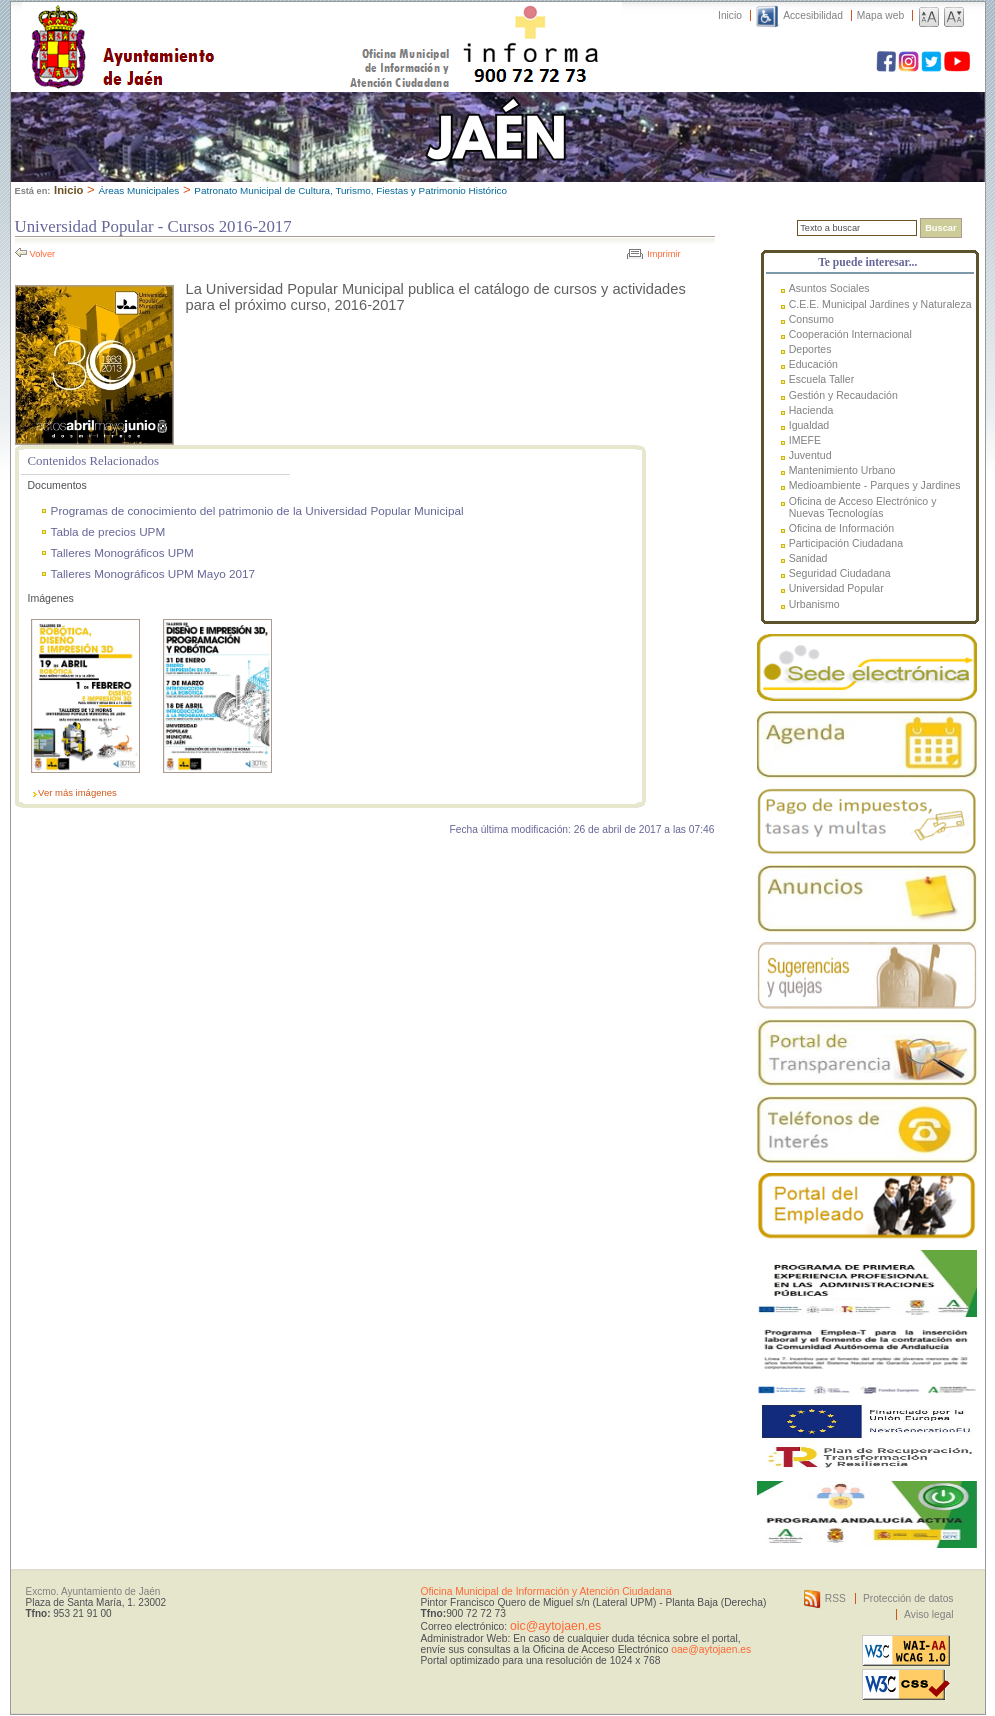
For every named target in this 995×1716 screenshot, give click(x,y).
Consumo (811, 319)
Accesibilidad (813, 15)
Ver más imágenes (77, 792)
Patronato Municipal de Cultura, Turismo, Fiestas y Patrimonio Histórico (350, 190)
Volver (43, 254)
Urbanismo (814, 604)
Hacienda (811, 410)
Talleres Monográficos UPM (122, 552)
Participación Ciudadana (846, 543)
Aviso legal (928, 1614)
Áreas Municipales (138, 190)
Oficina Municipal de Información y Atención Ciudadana (546, 1591)
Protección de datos (908, 1598)
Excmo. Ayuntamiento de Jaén (93, 1591)
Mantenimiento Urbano (842, 470)
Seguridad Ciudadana (840, 573)
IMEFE (805, 440)
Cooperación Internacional (850, 334)
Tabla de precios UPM (108, 531)
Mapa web (880, 15)
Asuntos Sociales (829, 288)
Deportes (810, 349)
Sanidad (808, 558)
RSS (835, 1598)
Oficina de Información (842, 528)
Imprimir (663, 254)
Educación (813, 364)
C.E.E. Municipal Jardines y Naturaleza (880, 304)
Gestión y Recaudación (843, 395)
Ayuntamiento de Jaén (209, 27)
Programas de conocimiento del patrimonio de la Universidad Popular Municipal (257, 510)
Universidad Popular (836, 588)
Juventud (810, 455)
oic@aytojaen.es (555, 1626)
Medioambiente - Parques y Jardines (875, 485)
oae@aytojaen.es (711, 1649)
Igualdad (809, 425)
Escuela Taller (821, 379)
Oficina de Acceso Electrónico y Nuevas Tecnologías (863, 507)
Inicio (730, 15)
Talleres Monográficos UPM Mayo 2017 (153, 573)
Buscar (940, 228)
